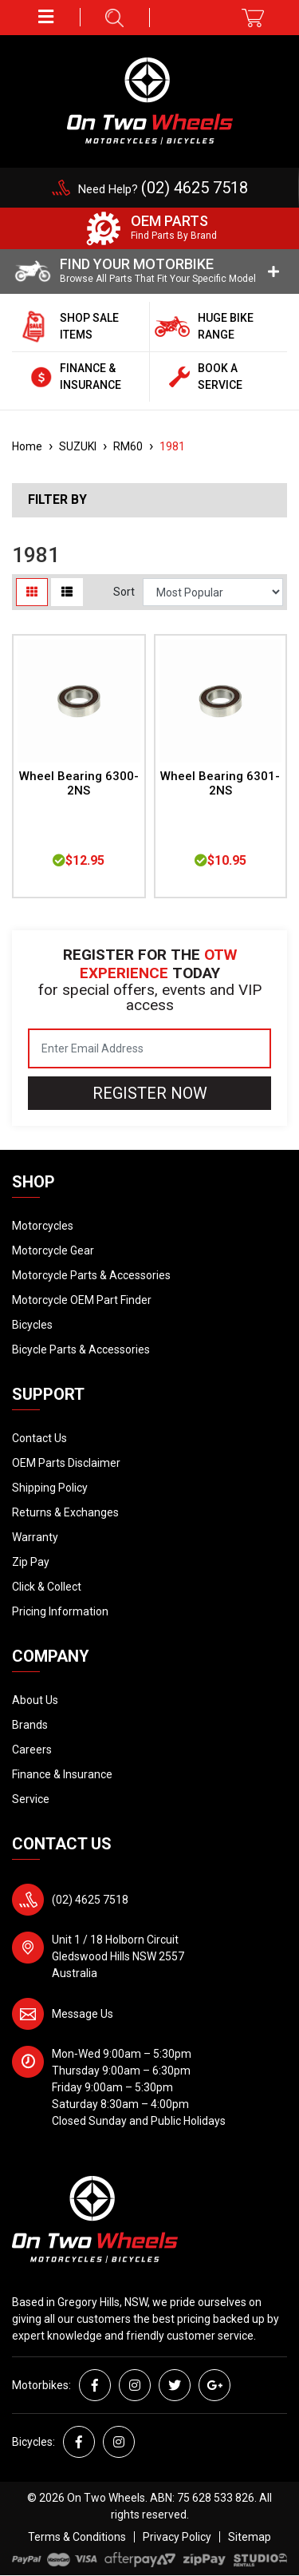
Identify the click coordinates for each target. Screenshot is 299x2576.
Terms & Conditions (77, 2536)
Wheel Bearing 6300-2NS (79, 784)
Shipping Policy (50, 1487)
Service (30, 1799)
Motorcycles (42, 1225)
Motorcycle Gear (53, 1250)
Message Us (82, 2013)
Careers (32, 1749)
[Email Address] (149, 1048)
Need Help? (163, 189)
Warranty (35, 1537)
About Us (35, 1700)
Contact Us (39, 1438)
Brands (30, 1724)
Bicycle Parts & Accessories (81, 1349)
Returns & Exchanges (65, 1512)
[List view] (67, 592)
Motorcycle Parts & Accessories (91, 1275)
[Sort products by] (213, 592)
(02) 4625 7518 (90, 1899)
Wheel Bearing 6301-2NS (220, 784)
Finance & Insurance (62, 1774)
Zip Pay (30, 1562)
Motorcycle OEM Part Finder (81, 1300)
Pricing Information (60, 1611)
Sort (124, 591)
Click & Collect (46, 1586)
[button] (46, 17)
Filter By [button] (57, 500)
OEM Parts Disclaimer (66, 1462)
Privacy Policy (177, 2536)
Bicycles (32, 1324)
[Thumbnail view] (32, 592)
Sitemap (249, 2536)
